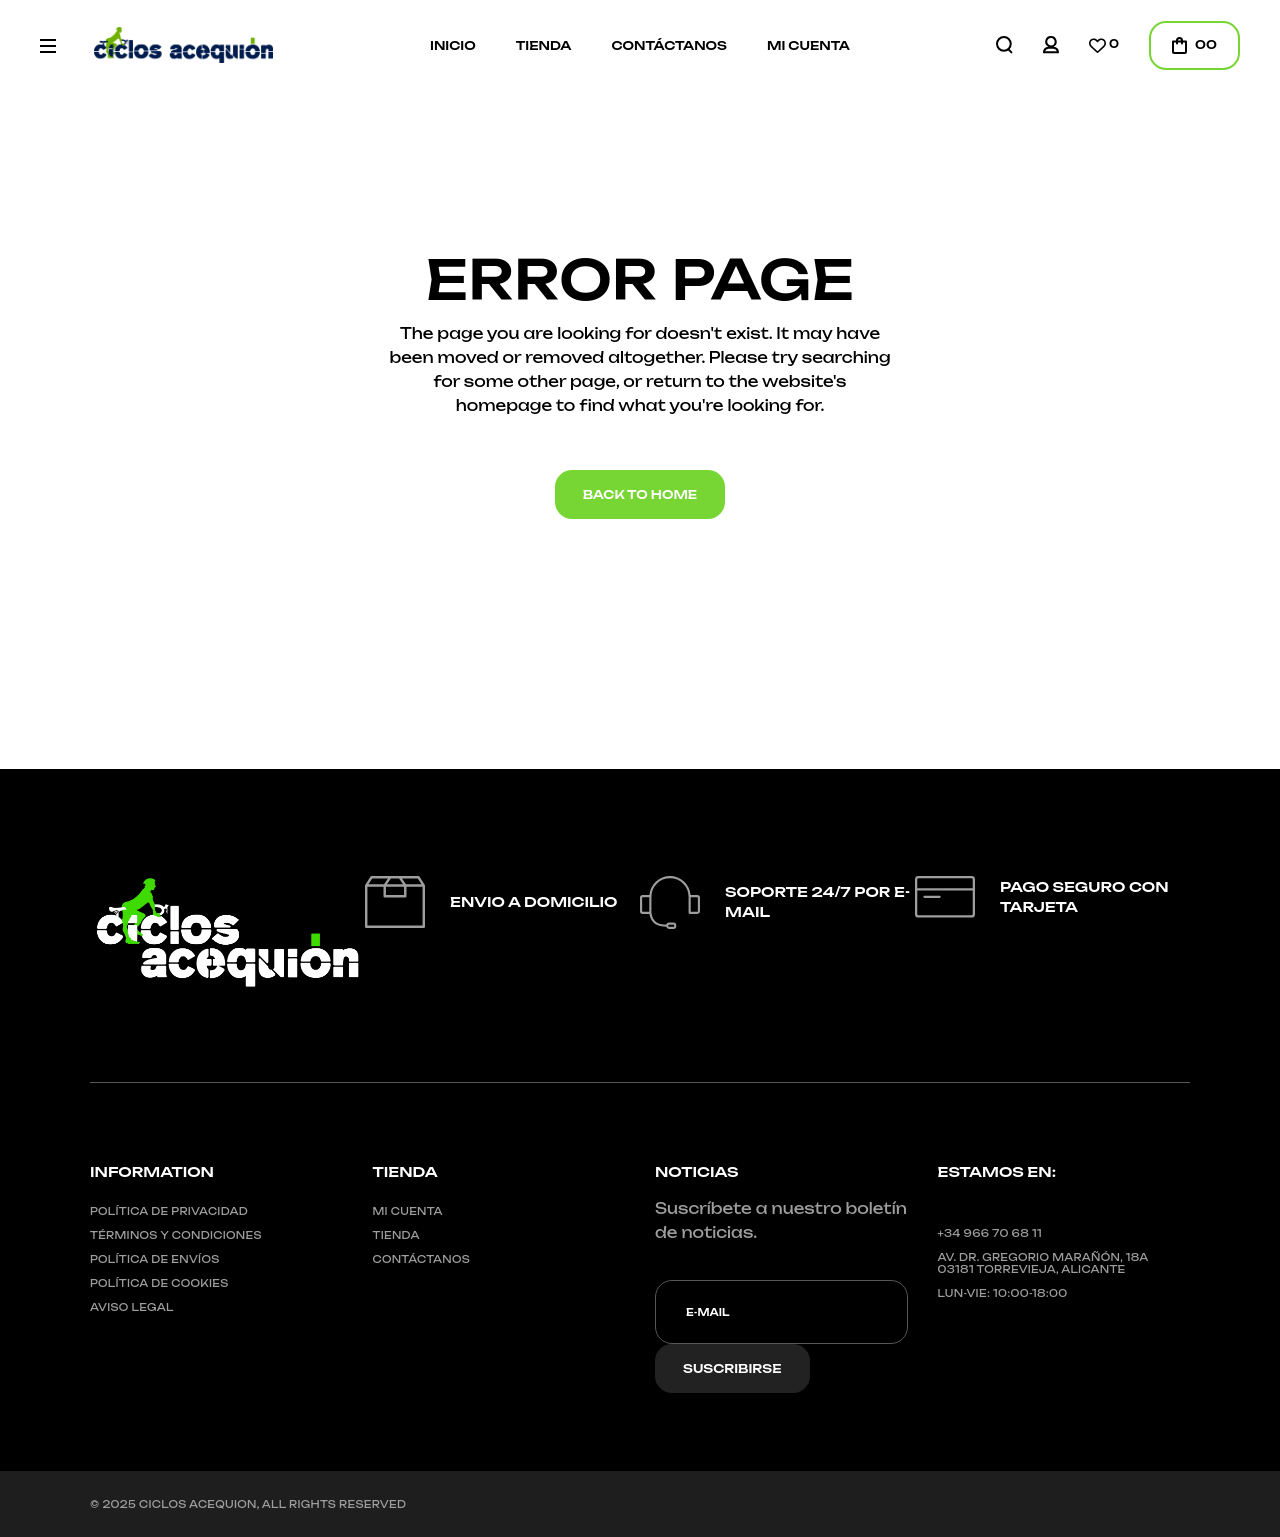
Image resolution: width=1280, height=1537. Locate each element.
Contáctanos (422, 1259)
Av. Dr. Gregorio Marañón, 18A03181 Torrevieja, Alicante (1043, 1263)
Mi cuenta (408, 1211)
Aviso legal (132, 1307)
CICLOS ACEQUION (198, 1504)
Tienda (396, 1235)
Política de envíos (155, 1259)
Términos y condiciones (176, 1235)
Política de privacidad (169, 1211)
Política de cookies (159, 1283)
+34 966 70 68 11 (990, 1233)
